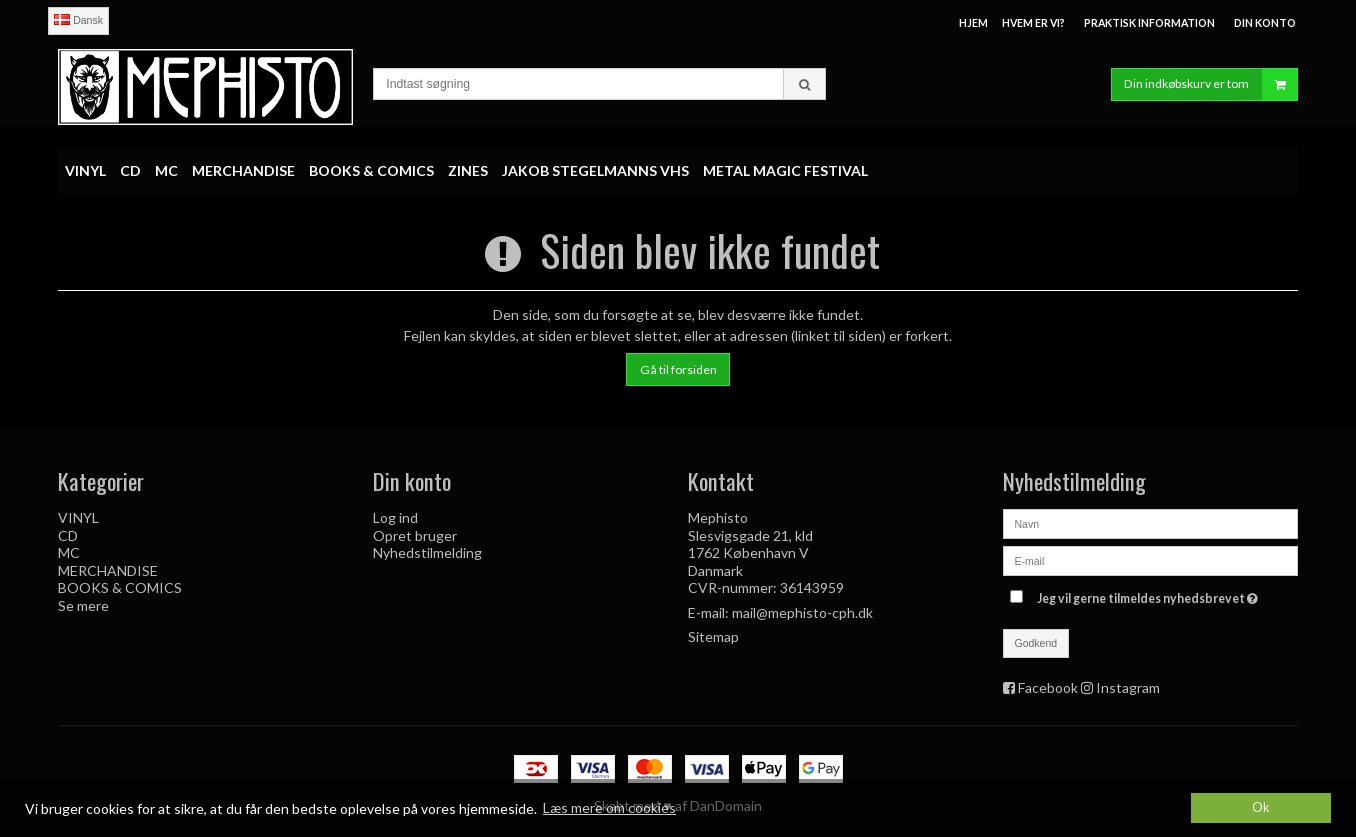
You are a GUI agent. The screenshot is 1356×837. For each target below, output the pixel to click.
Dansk (78, 20)
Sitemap (713, 636)
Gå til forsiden (678, 369)
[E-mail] (1150, 559)
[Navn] (1150, 522)
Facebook (1048, 687)
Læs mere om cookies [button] (609, 807)
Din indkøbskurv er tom (1210, 84)
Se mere (83, 605)
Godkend (1036, 643)
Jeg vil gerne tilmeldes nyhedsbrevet (1150, 594)
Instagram (1128, 687)
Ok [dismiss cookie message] (1261, 807)
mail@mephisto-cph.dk (802, 612)
